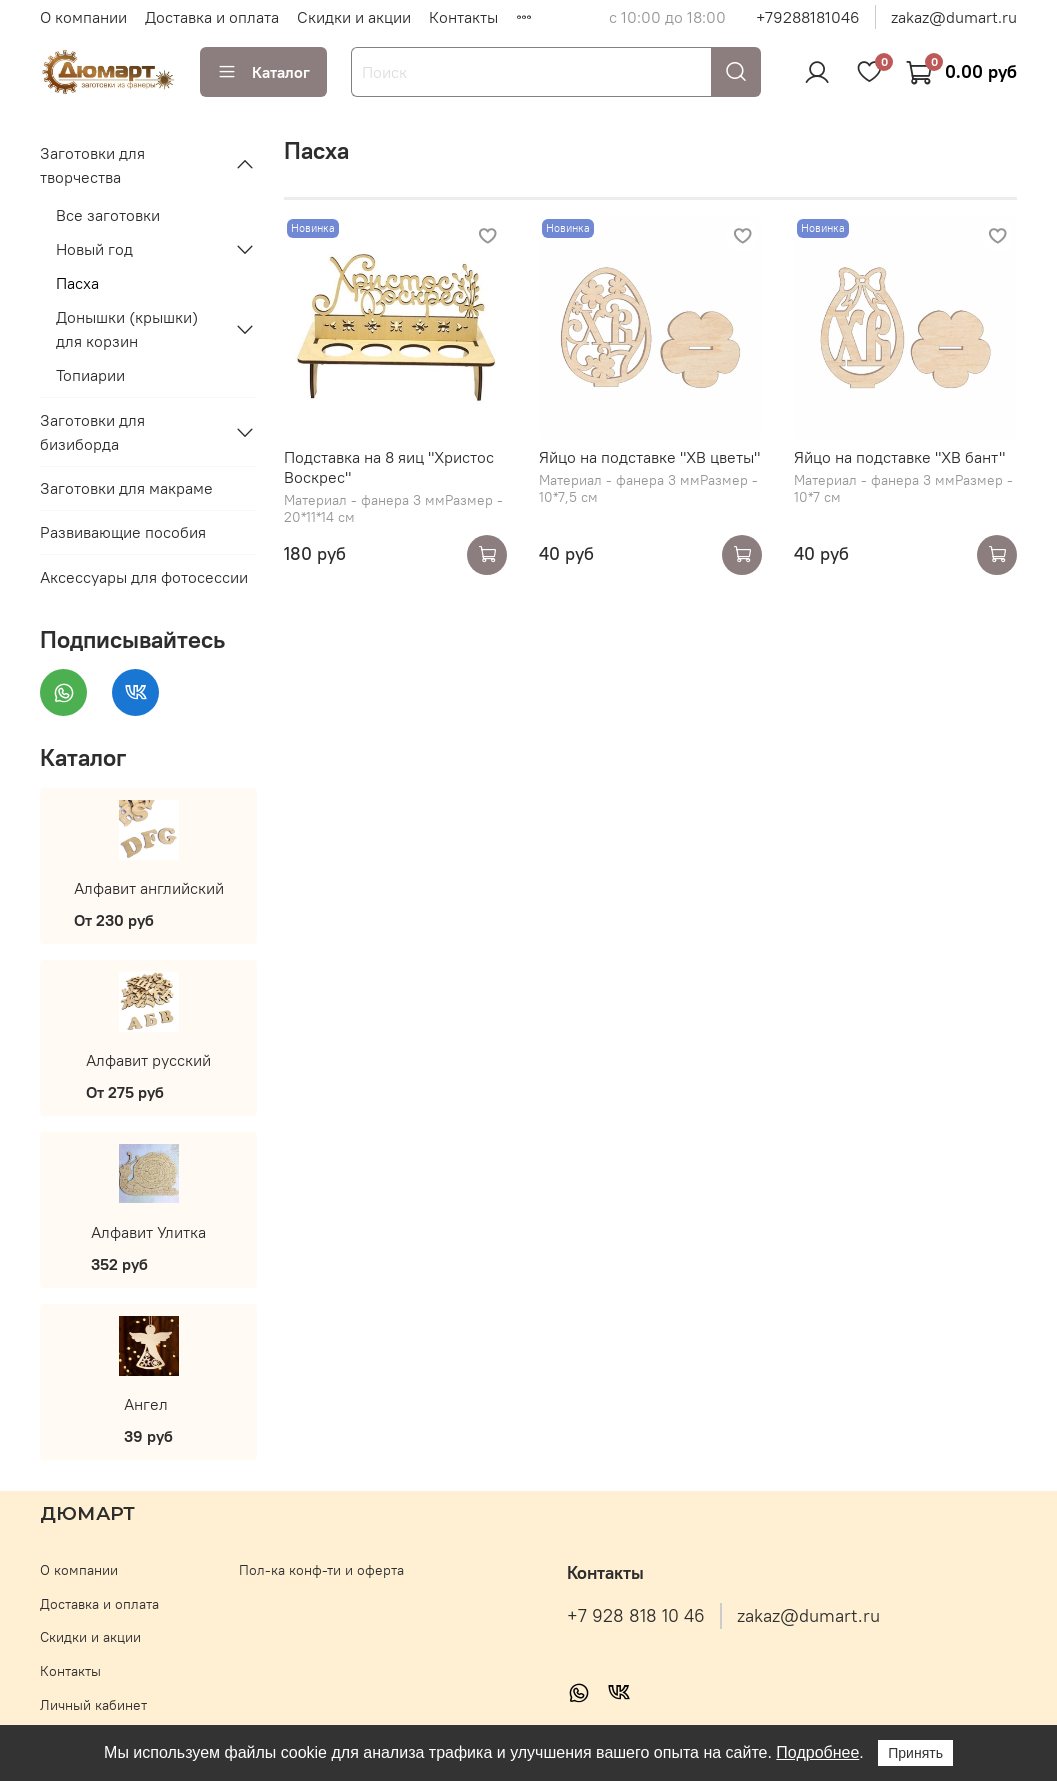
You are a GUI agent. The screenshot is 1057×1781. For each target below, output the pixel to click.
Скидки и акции (354, 17)
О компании (83, 17)
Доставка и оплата (212, 17)
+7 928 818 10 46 (636, 1616)
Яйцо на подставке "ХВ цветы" (649, 457)
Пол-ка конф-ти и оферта (321, 1570)
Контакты (463, 17)
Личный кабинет (93, 1705)
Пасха (77, 283)
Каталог (263, 72)
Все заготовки (108, 215)
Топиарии (90, 375)
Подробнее (817, 1752)
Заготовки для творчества (92, 165)
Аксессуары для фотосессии (144, 577)
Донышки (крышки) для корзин (127, 329)
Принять (915, 1753)
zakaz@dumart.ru (954, 17)
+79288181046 (808, 17)
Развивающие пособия (123, 532)
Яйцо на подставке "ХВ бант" (899, 457)
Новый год (94, 249)
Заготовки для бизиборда (92, 432)
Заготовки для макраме (126, 488)
